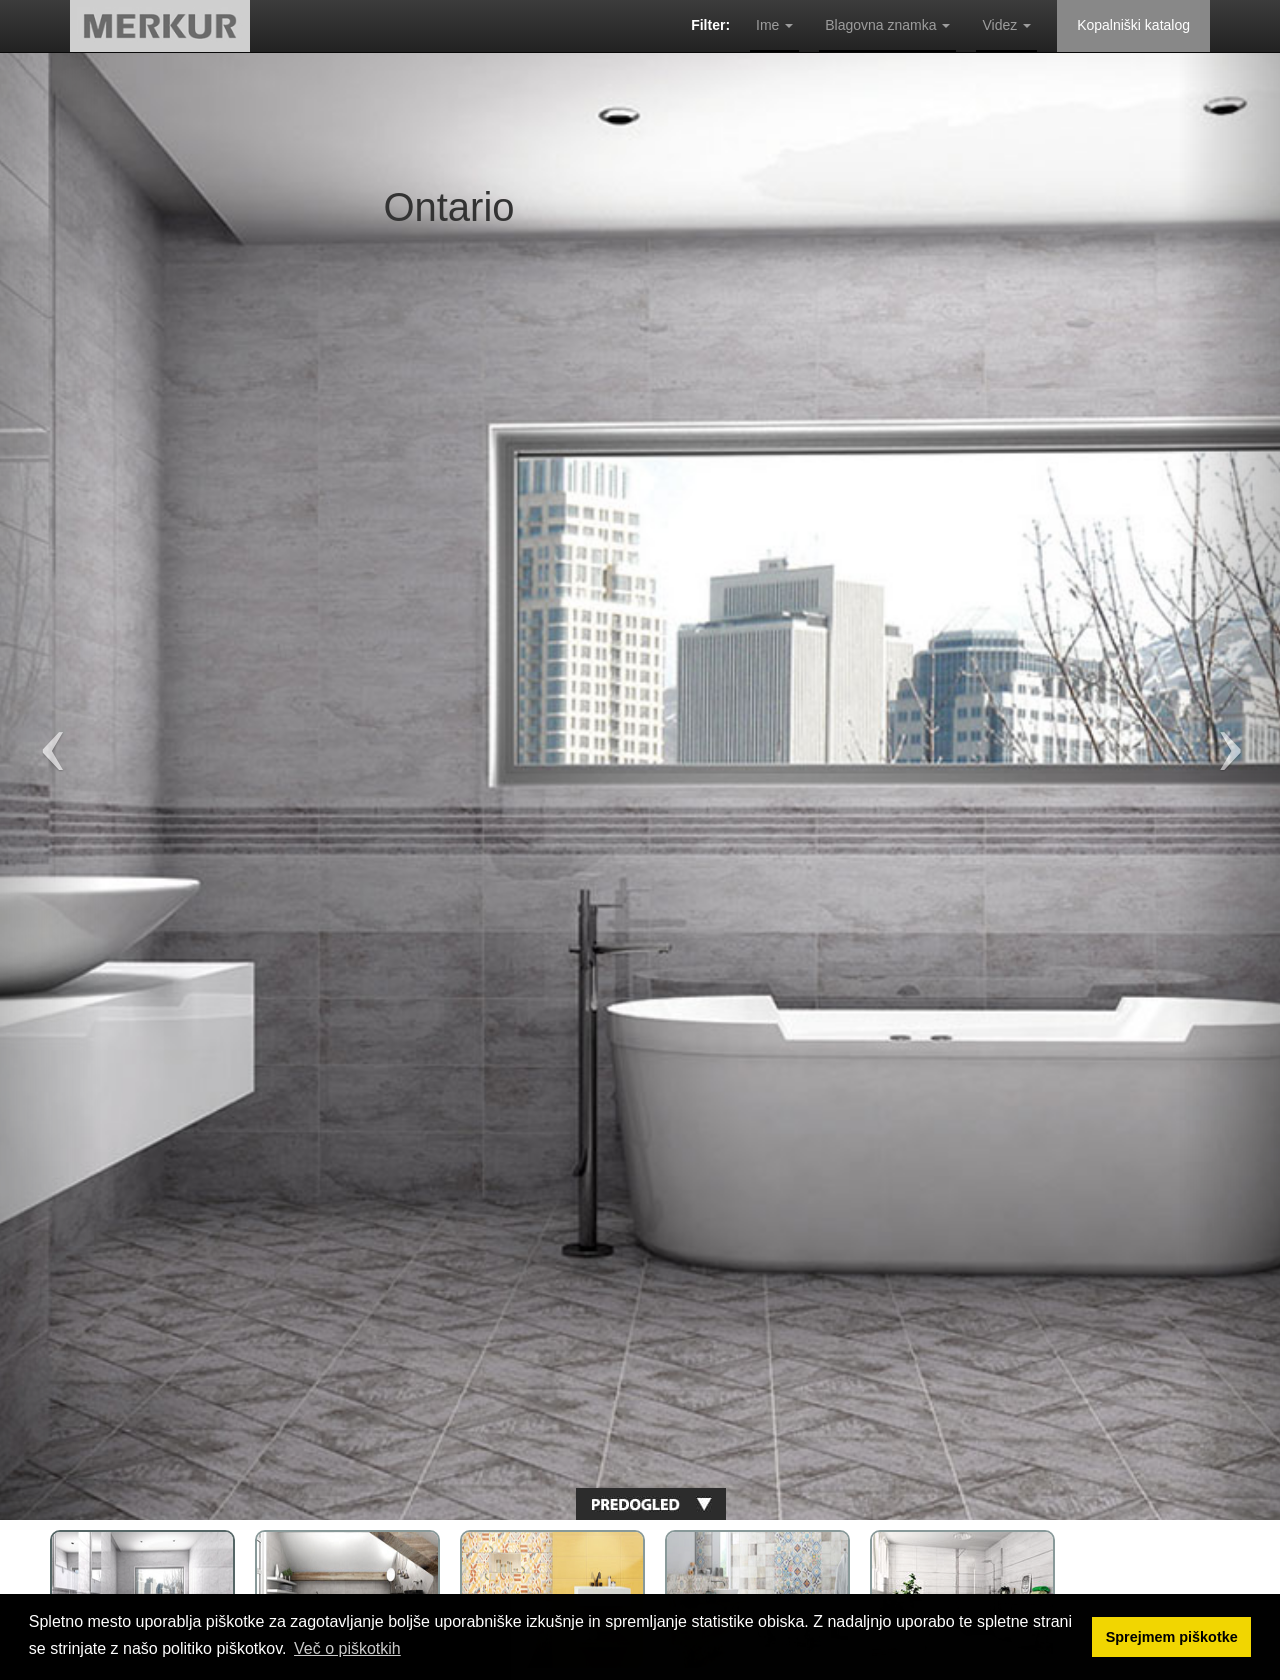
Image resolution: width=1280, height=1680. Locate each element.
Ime (774, 25)
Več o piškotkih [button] (347, 1648)
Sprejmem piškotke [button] (1172, 1637)
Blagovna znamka (887, 25)
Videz (1006, 25)
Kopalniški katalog (1133, 25)
